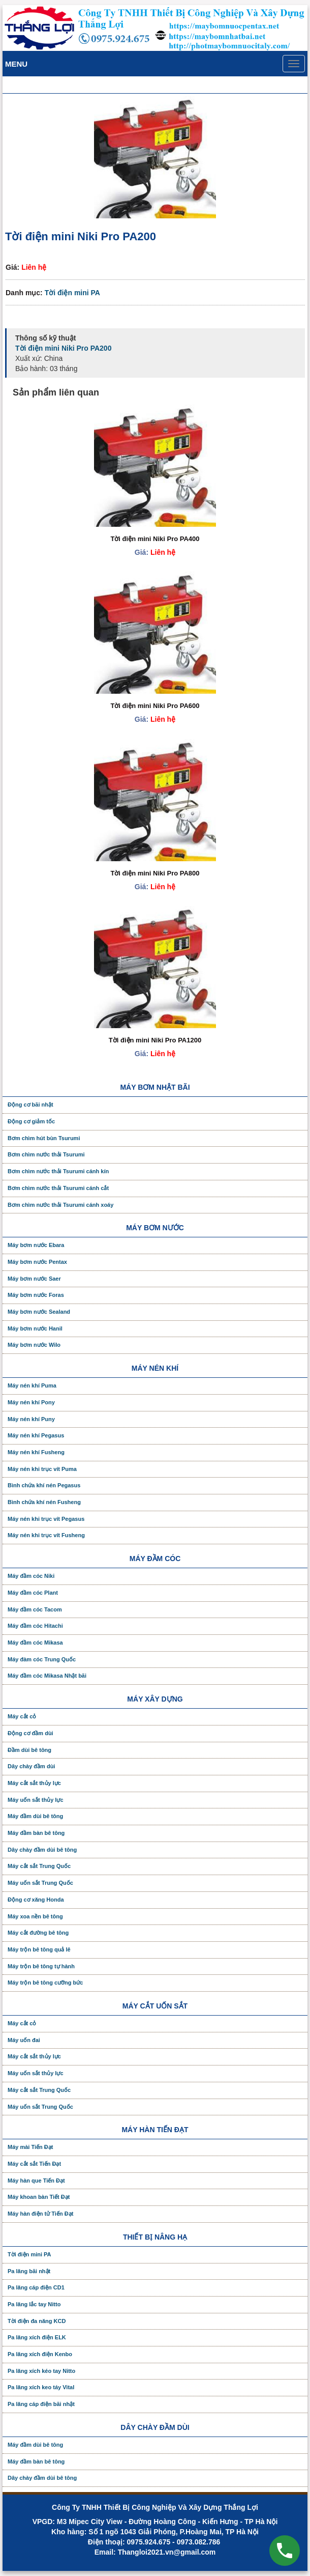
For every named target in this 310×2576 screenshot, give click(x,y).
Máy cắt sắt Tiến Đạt (34, 2164)
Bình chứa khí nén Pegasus (44, 1485)
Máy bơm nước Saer (34, 1279)
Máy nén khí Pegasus (36, 1435)
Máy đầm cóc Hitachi (35, 1626)
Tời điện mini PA (72, 293)
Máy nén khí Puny (31, 1419)
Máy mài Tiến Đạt (30, 2147)
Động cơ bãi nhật (30, 1104)
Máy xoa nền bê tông (35, 1916)
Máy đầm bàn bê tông (36, 1833)
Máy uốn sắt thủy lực (36, 1800)
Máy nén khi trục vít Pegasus (46, 1519)
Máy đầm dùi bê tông (35, 1816)
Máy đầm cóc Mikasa (35, 1642)
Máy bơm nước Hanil (35, 1328)
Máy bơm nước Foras (36, 1295)
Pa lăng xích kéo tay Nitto (41, 2371)
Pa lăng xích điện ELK (37, 2337)
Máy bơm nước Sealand (39, 1312)
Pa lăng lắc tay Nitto (34, 2304)
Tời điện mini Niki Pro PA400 (154, 539)
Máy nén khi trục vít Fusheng (46, 1535)
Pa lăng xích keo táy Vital (41, 2387)
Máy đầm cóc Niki (31, 1576)
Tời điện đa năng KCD (37, 2321)
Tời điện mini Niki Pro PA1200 (155, 1040)
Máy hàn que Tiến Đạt (36, 2180)
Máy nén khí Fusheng (36, 1452)
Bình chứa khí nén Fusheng (44, 1502)
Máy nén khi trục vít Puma (42, 1469)
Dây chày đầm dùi (31, 1766)
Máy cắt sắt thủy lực (34, 1783)
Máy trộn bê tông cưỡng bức (45, 1982)
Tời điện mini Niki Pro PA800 (154, 873)
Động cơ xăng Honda (36, 1899)
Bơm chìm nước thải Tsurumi (46, 1154)
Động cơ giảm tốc (31, 1121)
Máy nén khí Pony (31, 1402)
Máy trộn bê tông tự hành (41, 1966)
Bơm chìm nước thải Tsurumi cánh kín (58, 1171)
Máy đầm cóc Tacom (35, 1609)
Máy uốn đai (24, 2040)
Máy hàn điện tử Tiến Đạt (40, 2214)
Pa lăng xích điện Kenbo (40, 2354)
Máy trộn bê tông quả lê (39, 1949)
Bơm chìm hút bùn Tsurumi (44, 1138)
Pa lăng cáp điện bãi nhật (41, 2404)
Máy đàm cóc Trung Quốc (42, 1659)
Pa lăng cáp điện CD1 (36, 2287)
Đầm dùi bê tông (29, 1750)
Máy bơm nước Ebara (36, 1245)
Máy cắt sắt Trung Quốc (39, 1866)
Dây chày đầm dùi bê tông (42, 1850)
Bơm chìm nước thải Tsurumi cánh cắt (58, 1188)
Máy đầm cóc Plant (33, 1593)
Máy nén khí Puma (32, 1385)
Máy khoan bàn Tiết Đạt (39, 2197)
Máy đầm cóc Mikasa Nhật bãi (47, 1676)
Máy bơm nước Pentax (37, 1262)
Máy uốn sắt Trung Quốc (40, 1883)
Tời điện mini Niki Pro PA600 (154, 706)
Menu (16, 64)
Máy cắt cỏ (22, 1716)
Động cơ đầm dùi (30, 1733)
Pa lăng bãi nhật (29, 2271)
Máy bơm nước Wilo (34, 1345)
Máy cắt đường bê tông (38, 1933)
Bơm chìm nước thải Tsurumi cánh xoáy (60, 1205)
